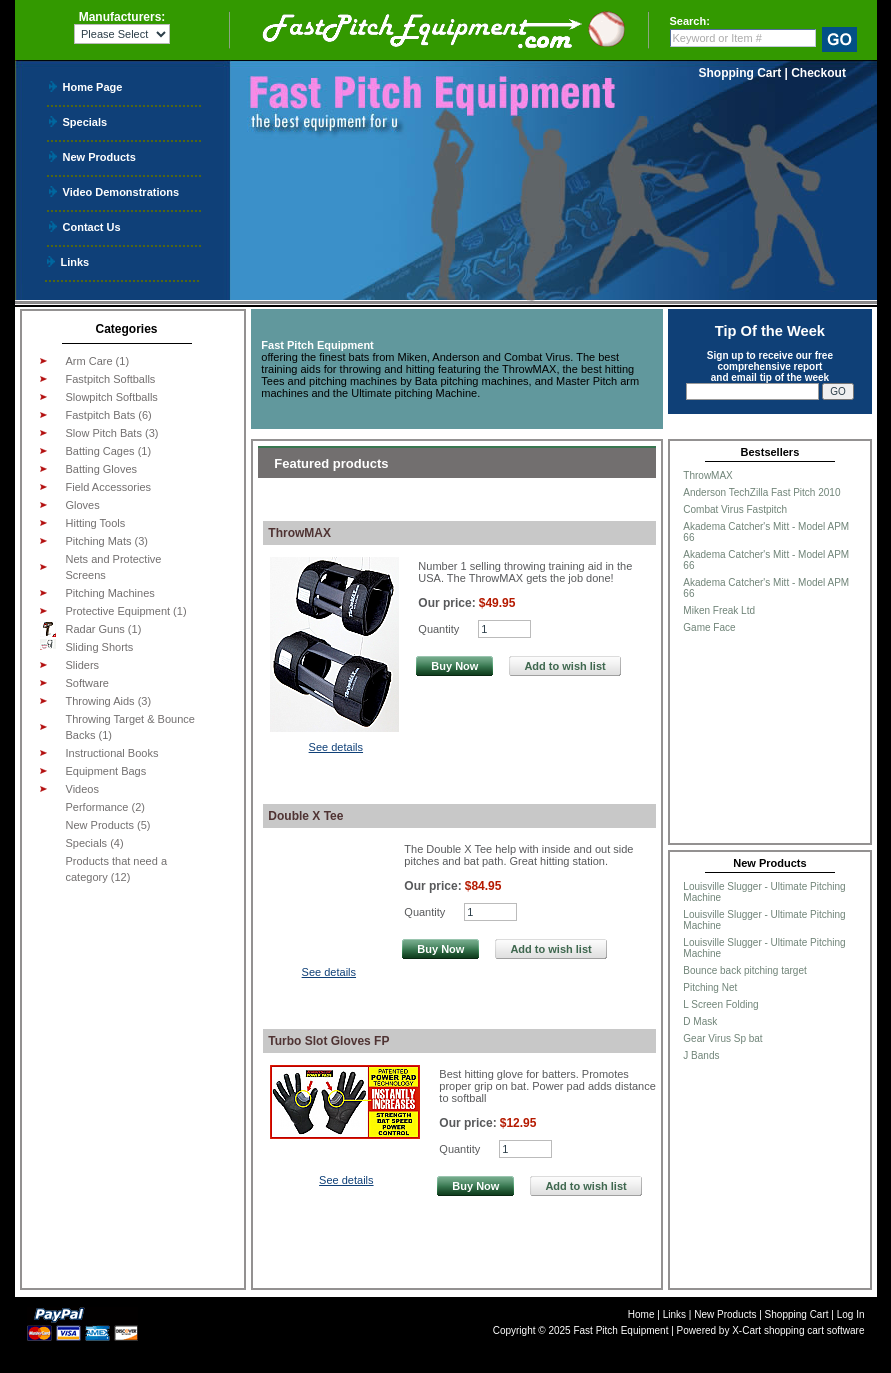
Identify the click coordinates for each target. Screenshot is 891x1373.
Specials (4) (95, 843)
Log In (851, 1314)
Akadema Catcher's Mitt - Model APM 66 (766, 532)
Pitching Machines (110, 593)
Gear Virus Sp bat (722, 1038)
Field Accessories (109, 487)
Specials (85, 121)
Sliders (83, 665)
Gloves (83, 505)
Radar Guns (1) (91, 629)
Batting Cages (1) (109, 451)
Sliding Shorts (87, 646)
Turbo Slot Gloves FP (328, 1041)
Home (641, 1314)
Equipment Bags (106, 771)
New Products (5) (108, 825)
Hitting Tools (96, 523)
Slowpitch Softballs (112, 397)
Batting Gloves (102, 469)
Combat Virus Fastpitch (735, 509)
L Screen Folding (720, 1004)
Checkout (818, 73)
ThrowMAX (299, 533)
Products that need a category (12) (117, 869)
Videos (82, 789)
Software (87, 683)
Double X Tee (305, 816)
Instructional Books (112, 753)
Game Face (709, 627)
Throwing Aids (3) (109, 701)
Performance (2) (105, 807)
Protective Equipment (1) (126, 611)
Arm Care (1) (98, 361)
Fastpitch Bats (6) (109, 415)
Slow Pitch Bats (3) (112, 433)
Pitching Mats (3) (107, 541)
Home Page (93, 86)
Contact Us (92, 226)
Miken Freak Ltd (719, 610)
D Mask (700, 1021)
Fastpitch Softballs (111, 379)
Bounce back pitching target (744, 970)
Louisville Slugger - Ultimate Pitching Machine (764, 892)
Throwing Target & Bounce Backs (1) (130, 727)
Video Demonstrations (121, 191)
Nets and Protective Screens (114, 567)
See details (336, 747)
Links (75, 261)
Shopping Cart (740, 73)
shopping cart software (814, 1330)
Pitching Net (710, 987)
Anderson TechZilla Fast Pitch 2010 (761, 492)
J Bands (701, 1055)
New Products (99, 156)
